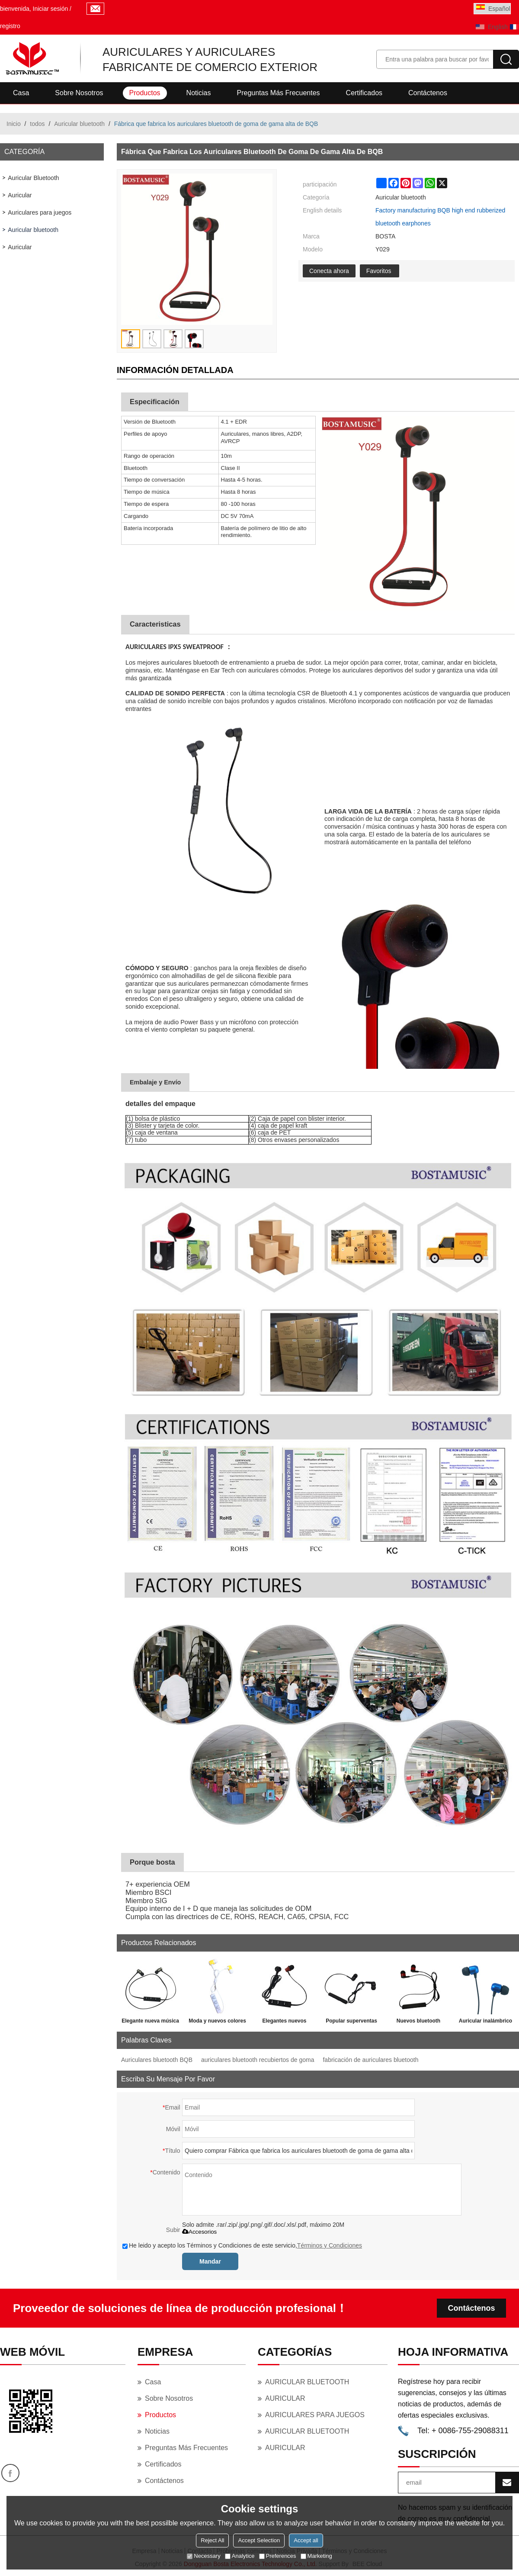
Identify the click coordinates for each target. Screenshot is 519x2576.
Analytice (240, 2556)
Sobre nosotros (79, 92)
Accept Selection (259, 2540)
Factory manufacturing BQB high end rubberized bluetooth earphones (440, 217)
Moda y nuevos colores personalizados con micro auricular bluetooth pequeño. (217, 2022)
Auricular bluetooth (79, 123)
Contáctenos (427, 92)
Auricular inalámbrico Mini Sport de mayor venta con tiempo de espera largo (485, 2022)
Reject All (212, 2540)
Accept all (306, 2540)
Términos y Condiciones (329, 2245)
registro (10, 26)
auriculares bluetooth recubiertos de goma (257, 2059)
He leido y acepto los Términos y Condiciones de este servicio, (242, 2245)
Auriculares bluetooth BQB (156, 2059)
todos (37, 123)
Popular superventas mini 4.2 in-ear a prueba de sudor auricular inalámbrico (351, 2022)
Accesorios (199, 2232)
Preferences (277, 2556)
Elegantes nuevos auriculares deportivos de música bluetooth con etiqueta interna (284, 2022)
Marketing (316, 2556)
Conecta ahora (329, 270)
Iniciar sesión (50, 8)
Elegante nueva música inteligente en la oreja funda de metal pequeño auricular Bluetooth (150, 2022)
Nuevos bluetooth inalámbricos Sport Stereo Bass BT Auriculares (418, 2022)
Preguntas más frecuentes (278, 92)
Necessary (203, 2556)
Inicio (13, 123)
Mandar (210, 2261)
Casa (21, 92)
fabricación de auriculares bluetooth (370, 2059)
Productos (144, 92)
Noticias (198, 92)
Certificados (364, 92)
